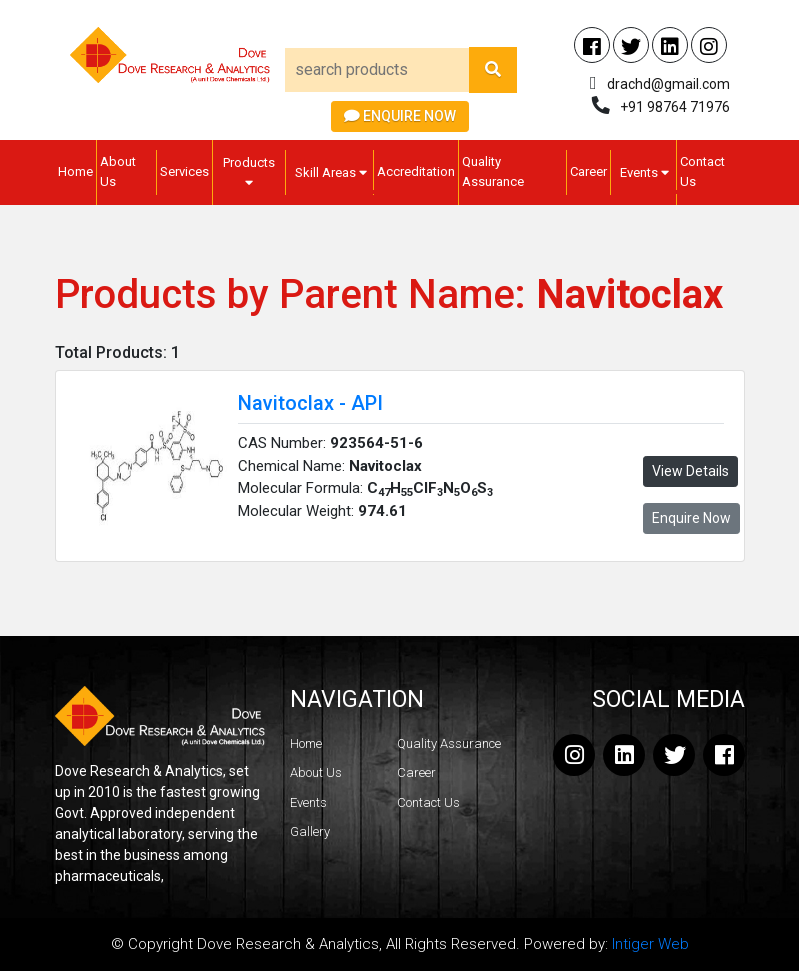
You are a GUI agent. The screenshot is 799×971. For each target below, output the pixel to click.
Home (75, 171)
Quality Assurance (493, 171)
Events (644, 172)
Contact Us (702, 171)
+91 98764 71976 (675, 107)
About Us (118, 171)
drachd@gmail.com (668, 84)
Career (588, 171)
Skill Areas (331, 172)
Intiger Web (650, 944)
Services (184, 171)
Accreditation (416, 171)
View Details (690, 471)
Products (249, 172)
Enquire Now (400, 116)
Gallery (310, 831)
